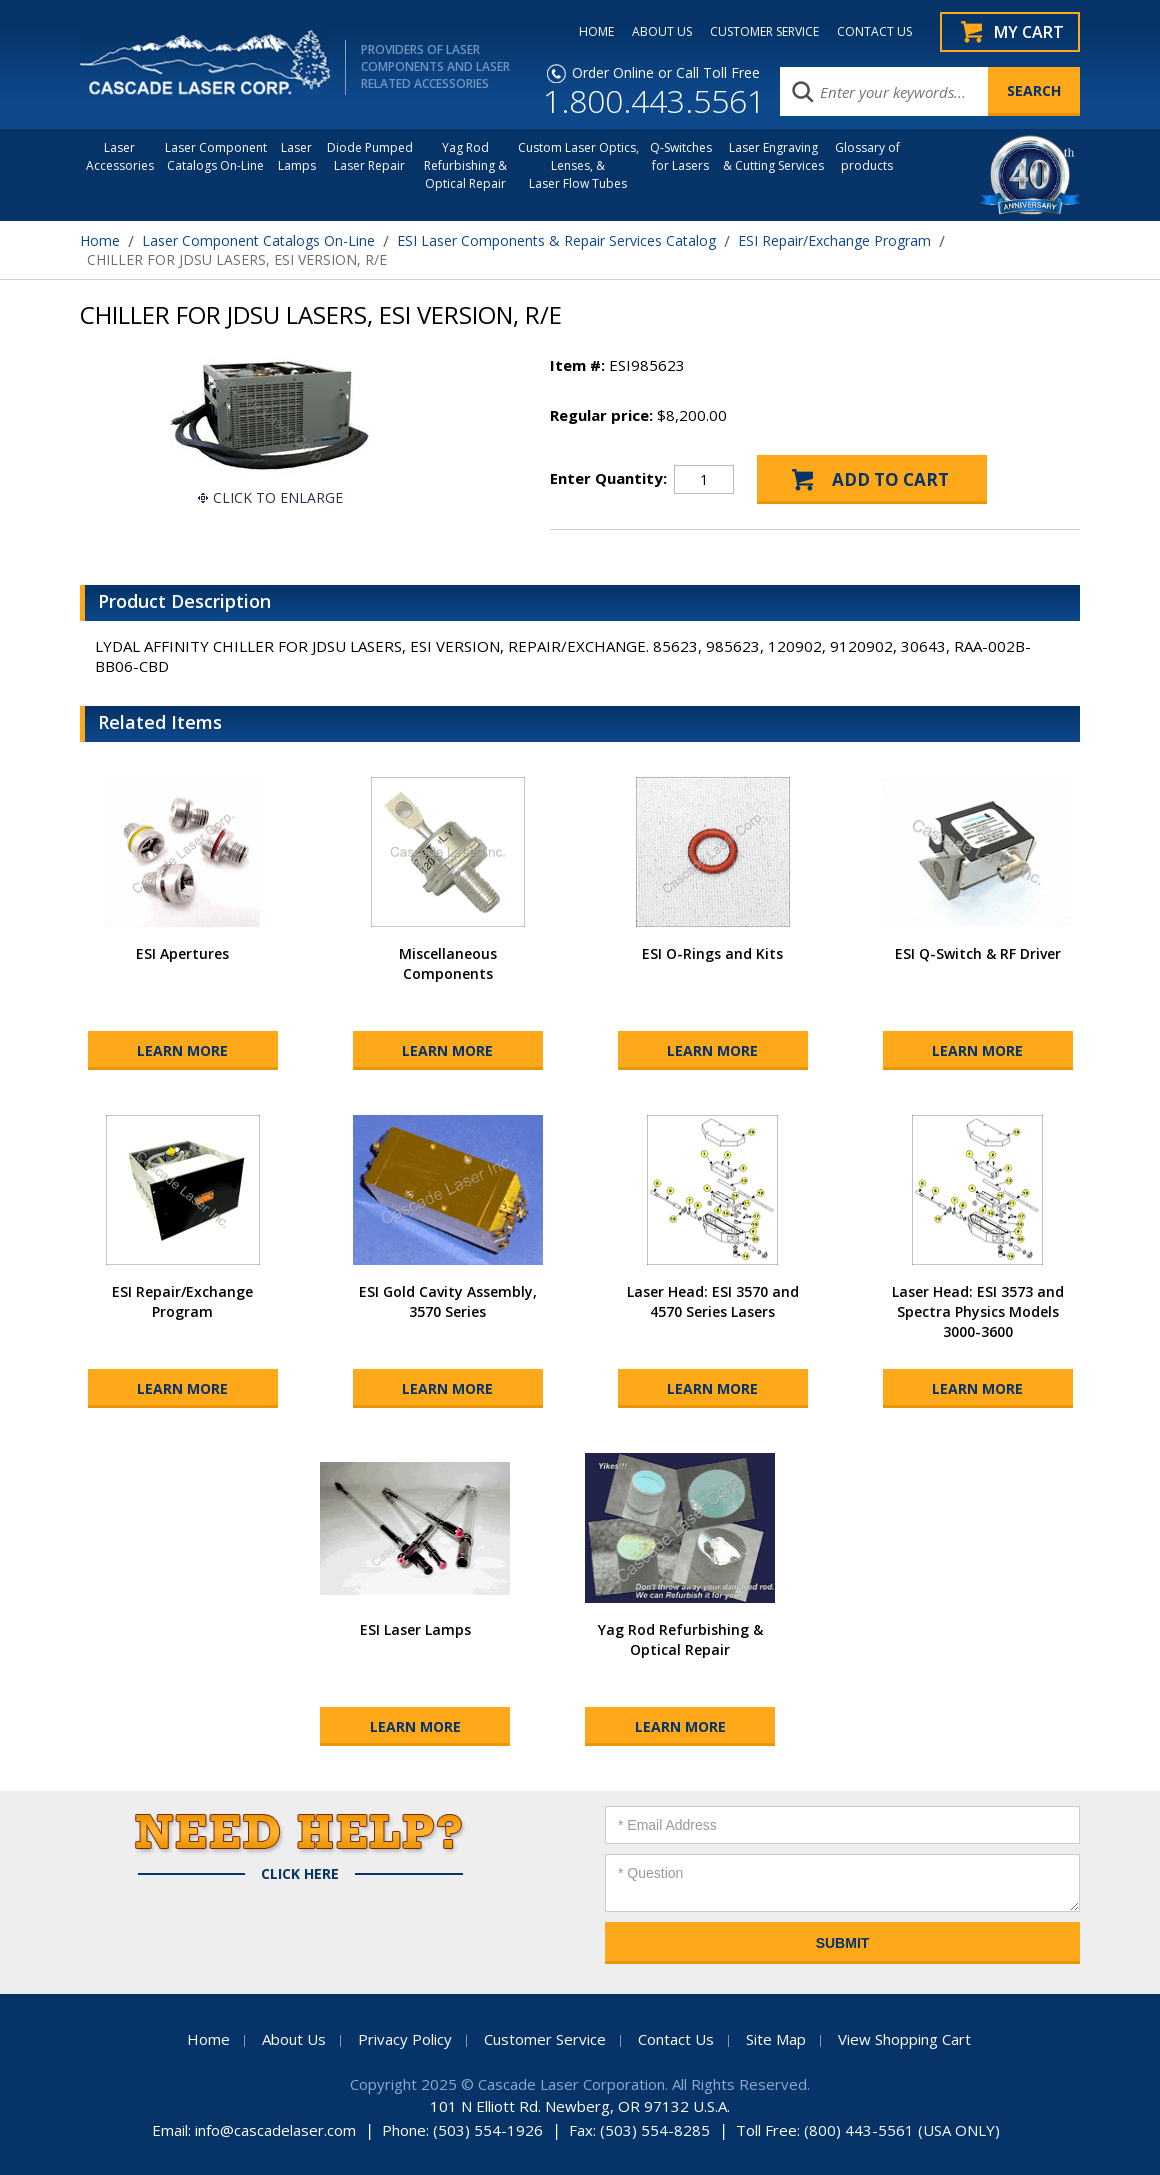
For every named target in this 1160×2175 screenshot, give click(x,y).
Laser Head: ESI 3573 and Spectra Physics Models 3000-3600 (978, 1311)
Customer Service (545, 2039)
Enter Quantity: (608, 478)
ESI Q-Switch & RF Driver (978, 953)
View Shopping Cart (904, 2039)
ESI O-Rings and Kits (712, 953)
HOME (596, 32)
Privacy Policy (405, 2039)
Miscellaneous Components (448, 963)
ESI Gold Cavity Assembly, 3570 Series (448, 1301)
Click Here (300, 1874)
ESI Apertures (182, 953)
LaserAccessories (120, 156)
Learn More (182, 1050)
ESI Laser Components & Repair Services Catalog (556, 240)
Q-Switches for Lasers (681, 156)
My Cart (1029, 32)
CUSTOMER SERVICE (764, 32)
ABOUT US (662, 32)
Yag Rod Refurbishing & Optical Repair (465, 165)
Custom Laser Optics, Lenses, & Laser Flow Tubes (578, 165)
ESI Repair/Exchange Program (834, 240)
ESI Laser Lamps (415, 1629)
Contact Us (676, 2039)
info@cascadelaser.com (275, 2130)
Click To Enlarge (278, 497)
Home (100, 240)
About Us (294, 2039)
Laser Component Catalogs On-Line (216, 156)
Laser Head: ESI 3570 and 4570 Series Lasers (713, 1301)
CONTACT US (874, 32)
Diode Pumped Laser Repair (370, 156)
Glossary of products (867, 156)
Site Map (776, 2039)
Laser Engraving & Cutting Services (773, 156)
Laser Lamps (297, 156)
